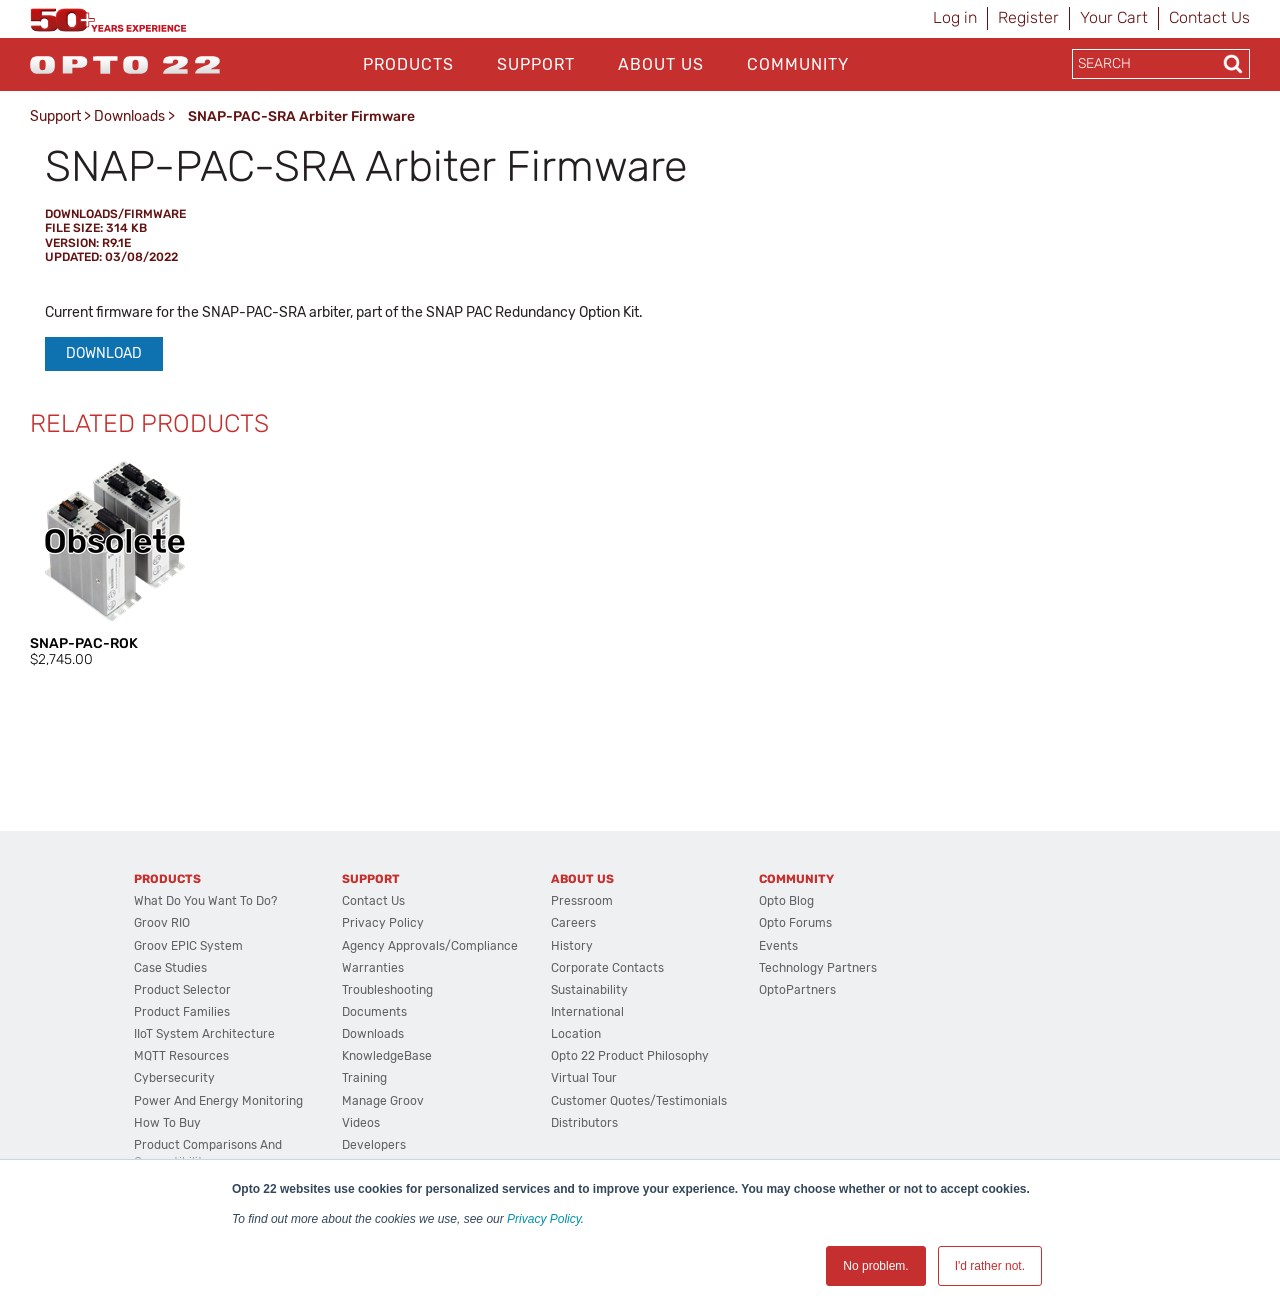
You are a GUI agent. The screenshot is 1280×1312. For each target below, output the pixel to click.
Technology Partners (818, 968)
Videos (361, 1123)
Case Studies (170, 968)
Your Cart (1114, 17)
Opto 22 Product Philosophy (630, 1056)
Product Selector (182, 990)
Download (104, 353)
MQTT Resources (181, 1056)
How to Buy (167, 1123)
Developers (374, 1145)
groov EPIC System (188, 946)
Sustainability (589, 990)
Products (408, 64)
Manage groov (383, 1101)
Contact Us (1209, 17)
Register (1028, 17)
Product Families (182, 1012)
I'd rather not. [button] (990, 1266)
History (572, 946)
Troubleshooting (387, 990)
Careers (573, 923)
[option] (115, 563)
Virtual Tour (584, 1078)
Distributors (584, 1123)
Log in (955, 17)
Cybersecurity (174, 1078)
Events (778, 946)
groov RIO (162, 923)
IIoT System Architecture (204, 1034)
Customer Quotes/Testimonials (639, 1101)
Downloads (129, 116)
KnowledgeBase (387, 1056)
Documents (374, 1012)
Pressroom (582, 901)
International (587, 1012)
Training (364, 1078)
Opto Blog (786, 901)
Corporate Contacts (607, 968)
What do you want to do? (205, 901)
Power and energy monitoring (218, 1101)
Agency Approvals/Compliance (430, 946)
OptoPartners (797, 990)
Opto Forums (795, 923)
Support (536, 64)
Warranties (373, 968)
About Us (661, 64)
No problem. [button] (875, 1266)
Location (576, 1034)
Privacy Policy (544, 1219)
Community (798, 64)
